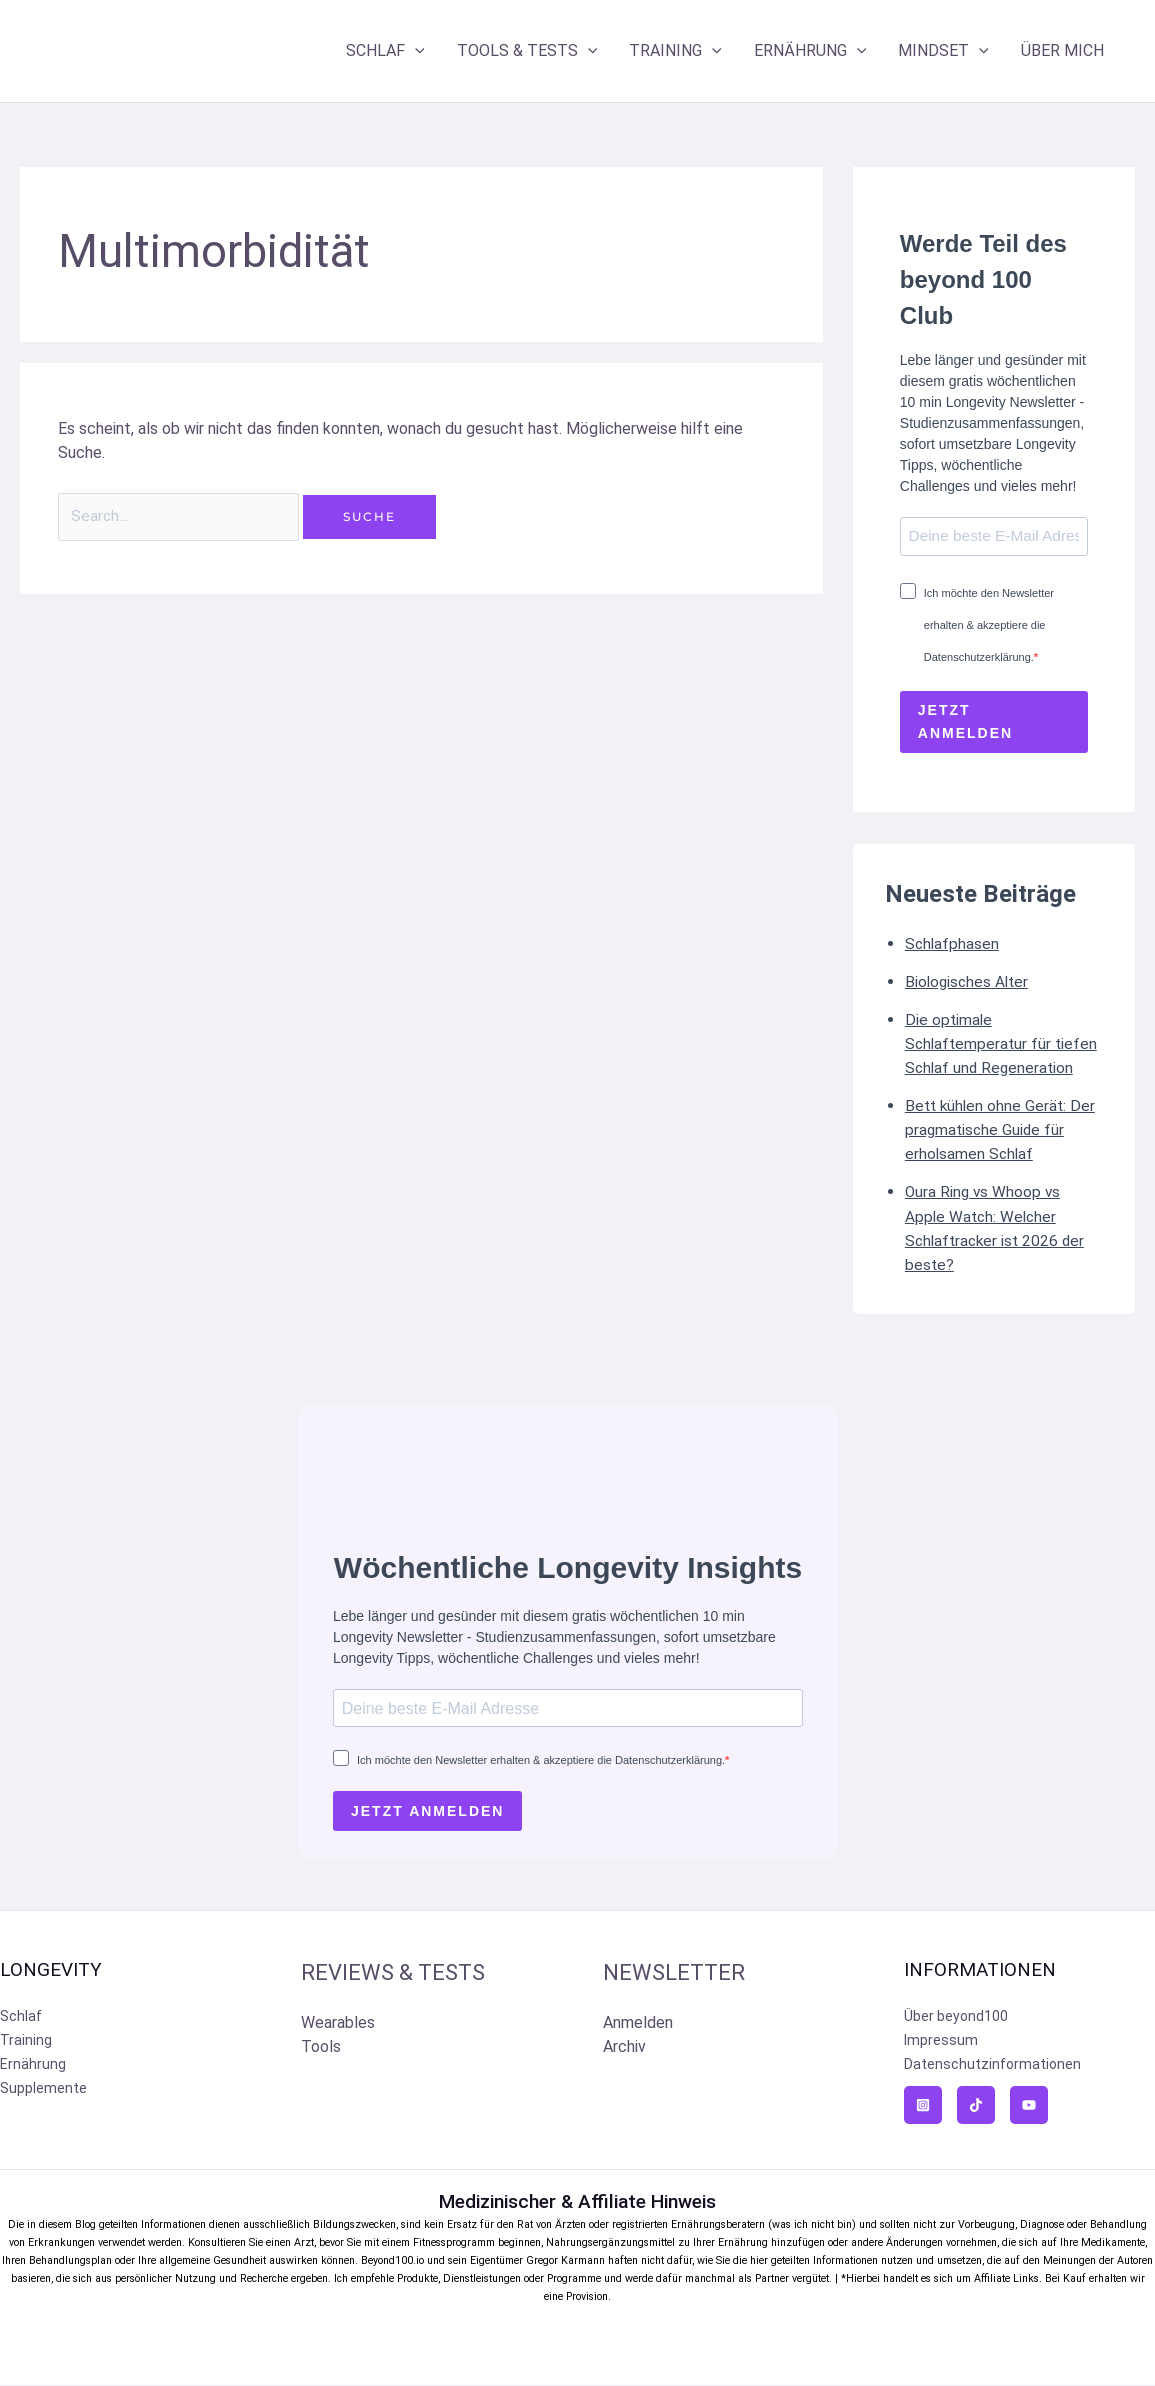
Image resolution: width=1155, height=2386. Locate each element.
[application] (415, 50)
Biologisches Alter (969, 982)
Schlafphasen (953, 944)
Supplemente (43, 2090)
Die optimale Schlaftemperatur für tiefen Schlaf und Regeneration (1003, 1044)
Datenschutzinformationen (992, 2066)
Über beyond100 (956, 2018)
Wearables (338, 2024)
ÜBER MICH (1062, 50)
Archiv (624, 2048)
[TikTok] (976, 2107)
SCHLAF (385, 50)
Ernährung (33, 2066)
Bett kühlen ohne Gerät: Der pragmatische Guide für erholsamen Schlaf (1002, 1130)
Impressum (941, 2042)
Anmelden (638, 2024)
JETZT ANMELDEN (965, 722)
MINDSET (943, 50)
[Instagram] (923, 2107)
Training (26, 2042)
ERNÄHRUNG (810, 50)
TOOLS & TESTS (527, 50)
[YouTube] (1029, 2107)
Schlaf (21, 2018)
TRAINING (675, 50)
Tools (321, 2048)
